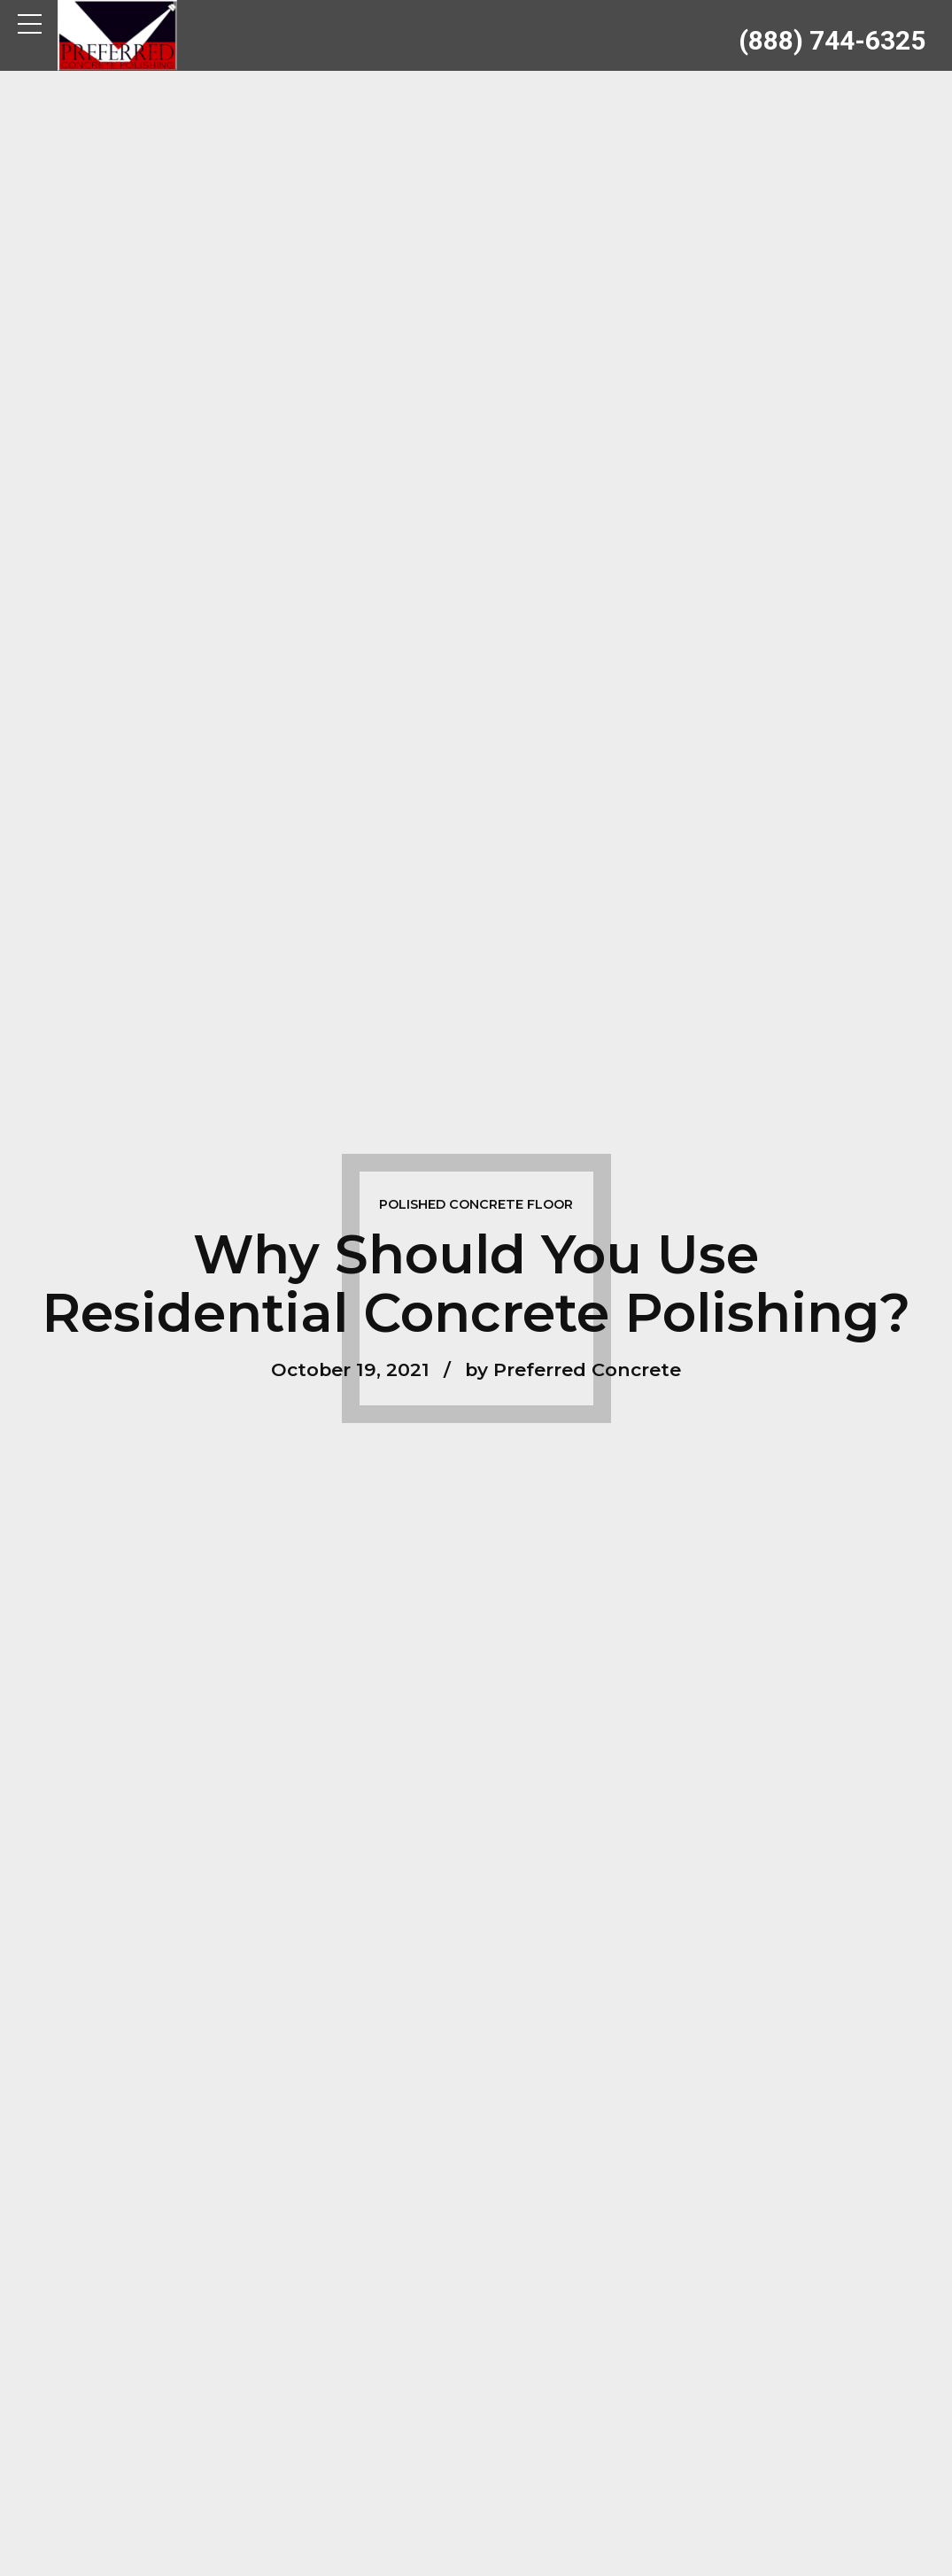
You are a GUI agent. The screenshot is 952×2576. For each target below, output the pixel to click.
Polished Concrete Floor (476, 1204)
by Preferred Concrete (573, 1369)
